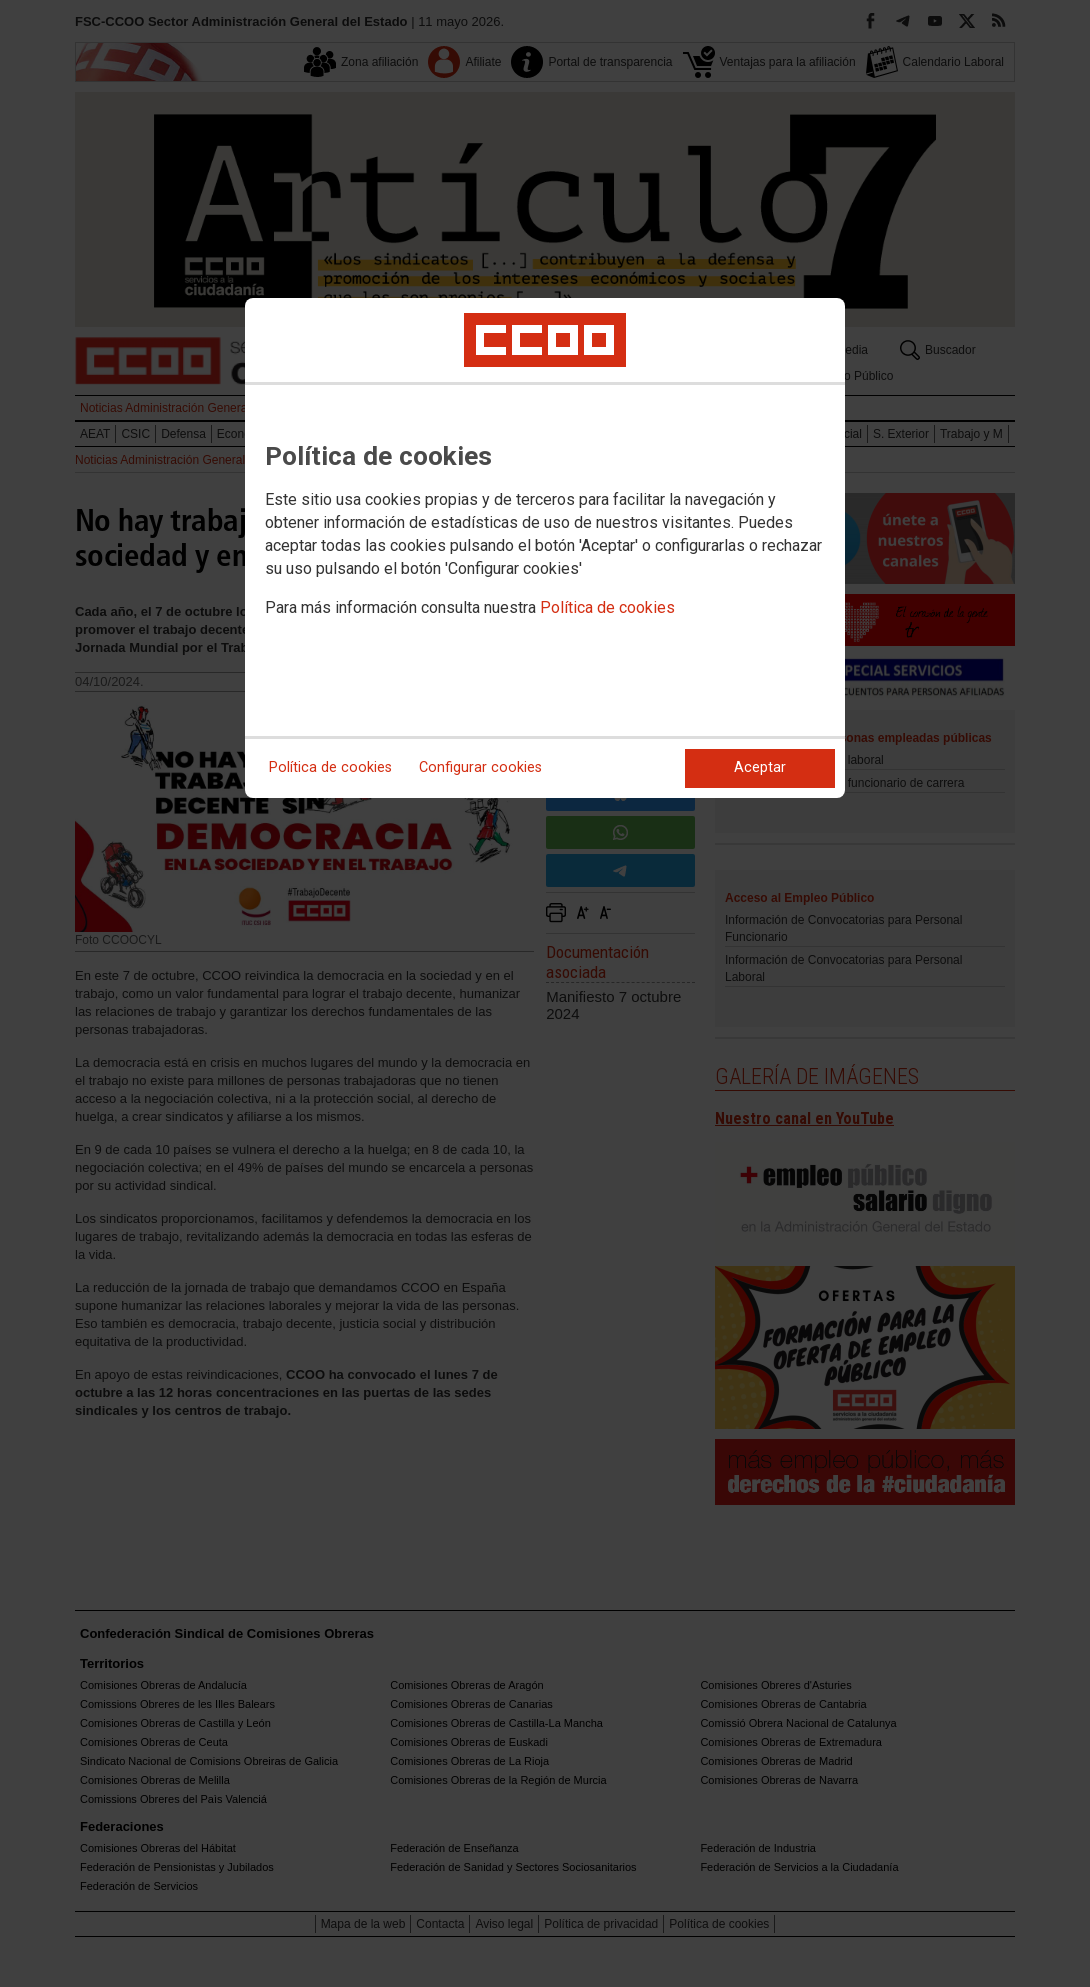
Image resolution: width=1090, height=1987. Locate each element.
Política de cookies (607, 607)
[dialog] (545, 548)
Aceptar (760, 767)
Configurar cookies (480, 767)
